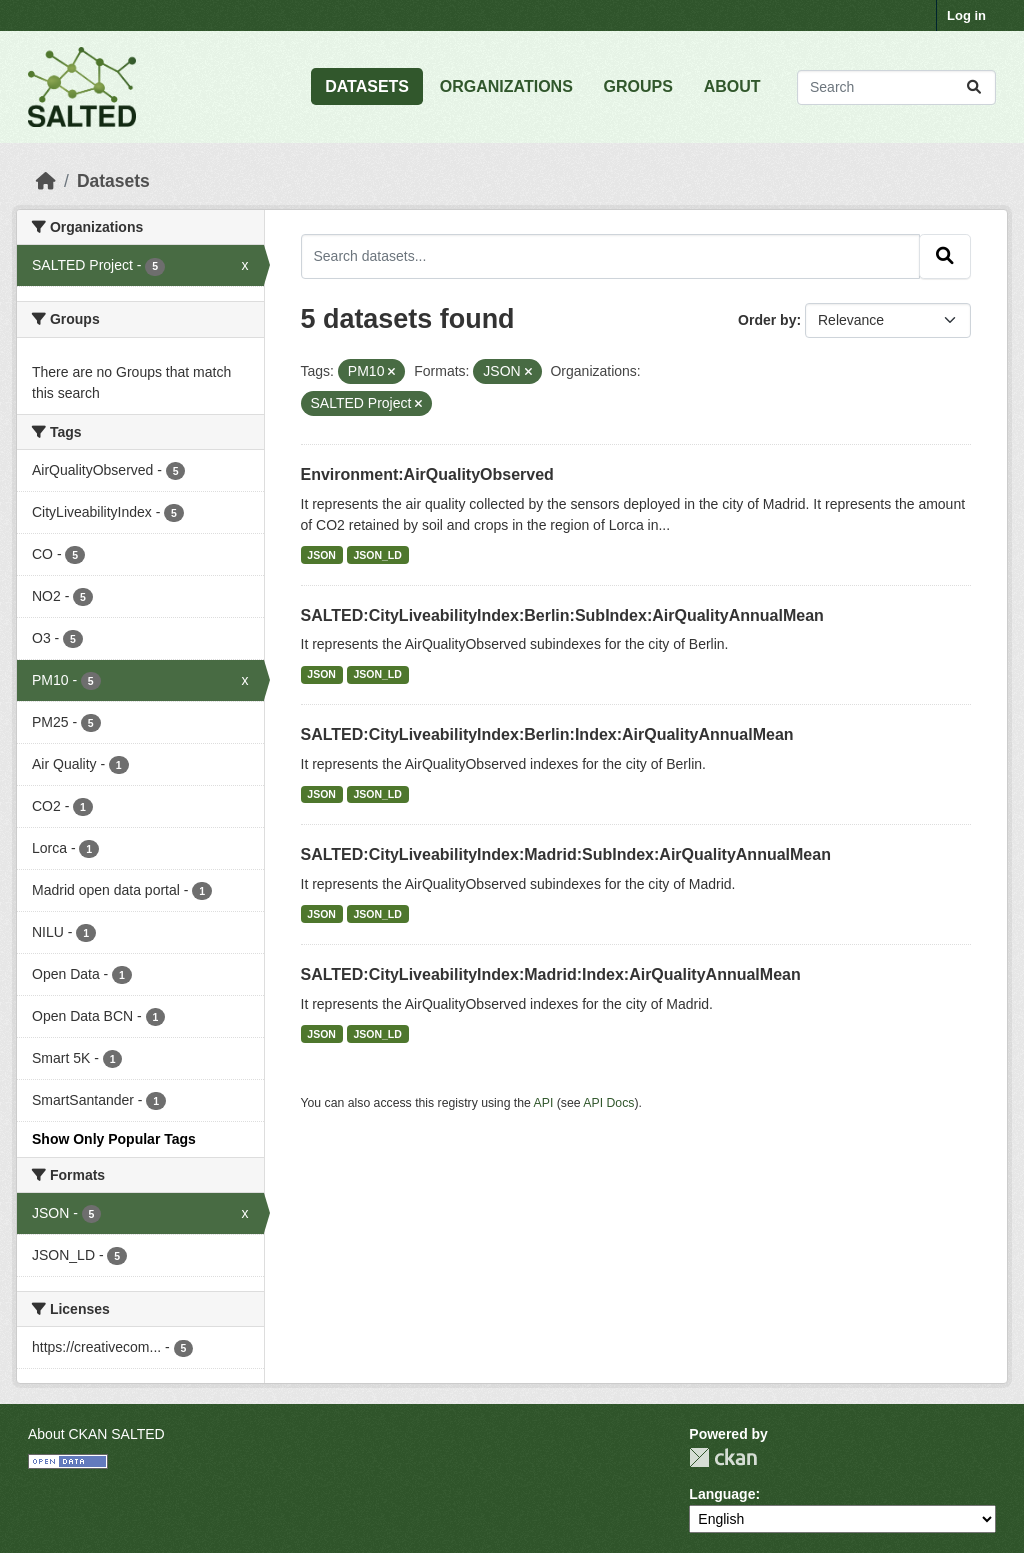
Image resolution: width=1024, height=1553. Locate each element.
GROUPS (638, 86)
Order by (767, 320)
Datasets (113, 181)
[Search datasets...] (896, 87)
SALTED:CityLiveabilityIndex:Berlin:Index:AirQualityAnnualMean (547, 734)
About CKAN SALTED (96, 1434)
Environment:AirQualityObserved (427, 474)
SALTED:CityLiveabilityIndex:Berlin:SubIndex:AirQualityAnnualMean (562, 615)
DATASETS (367, 86)
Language (722, 1494)
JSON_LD (377, 555)
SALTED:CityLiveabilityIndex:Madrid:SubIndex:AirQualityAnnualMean (566, 854)
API (544, 1103)
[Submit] (974, 87)
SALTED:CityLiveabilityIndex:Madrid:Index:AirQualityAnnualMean (551, 974)
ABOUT (732, 86)
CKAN (723, 1457)
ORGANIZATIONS (506, 86)
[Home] (46, 181)
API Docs (608, 1103)
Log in (966, 15)
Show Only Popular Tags (114, 1139)
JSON (321, 555)
